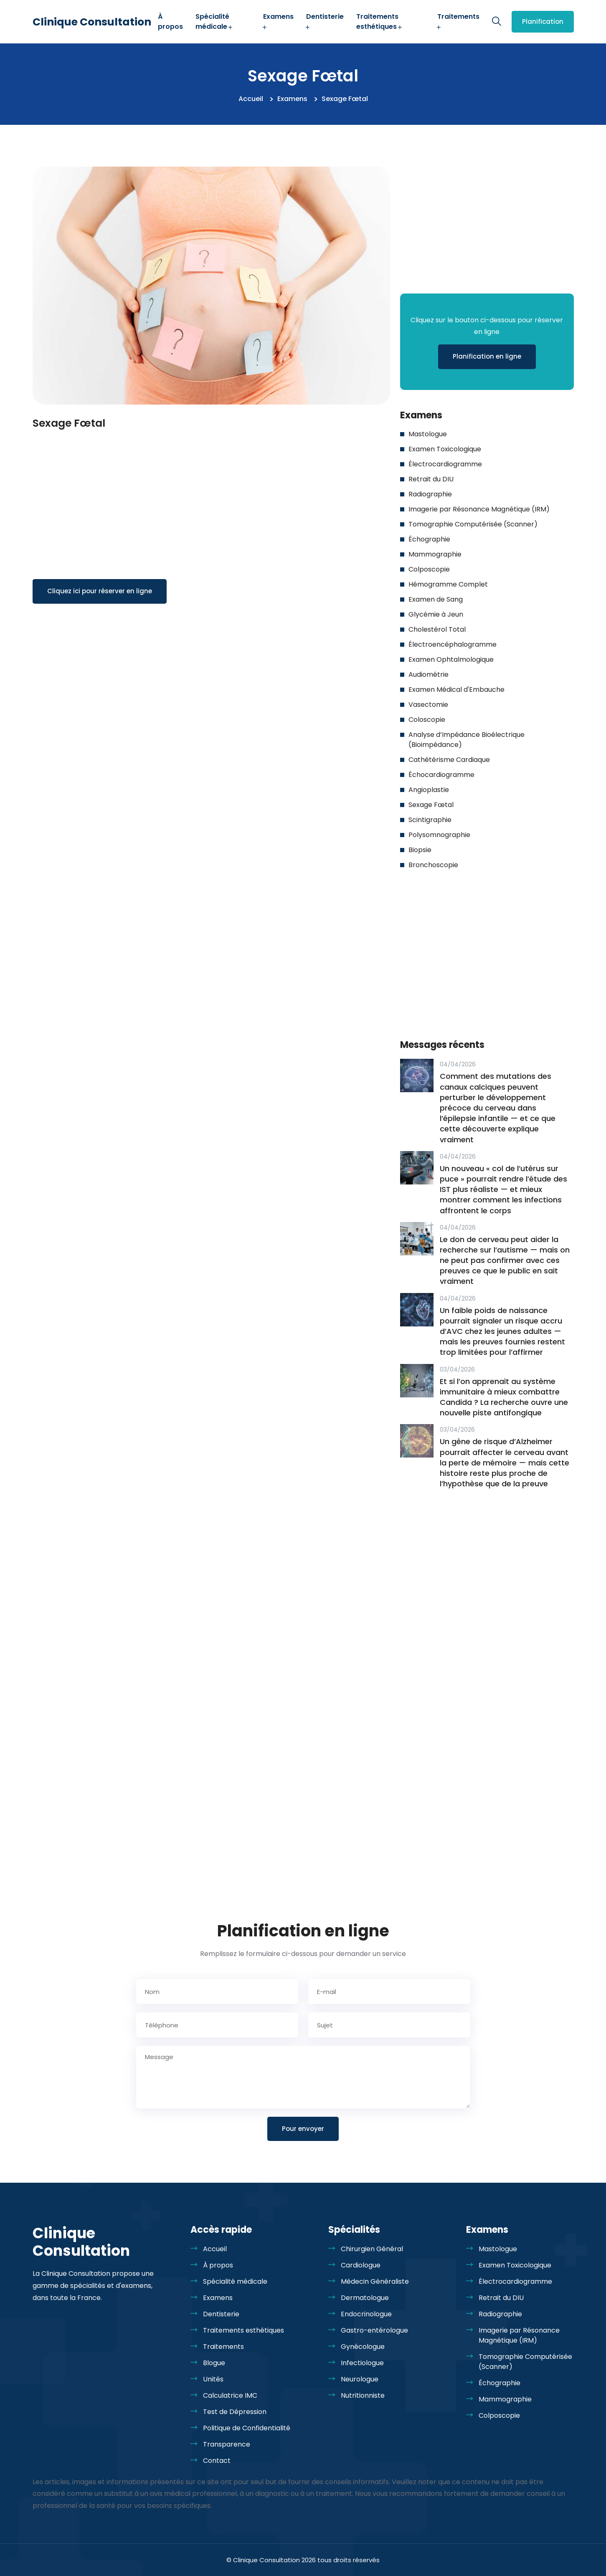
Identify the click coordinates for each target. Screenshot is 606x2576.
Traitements (458, 21)
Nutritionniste (363, 2395)
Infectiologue (362, 2363)
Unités (213, 2379)
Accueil (250, 99)
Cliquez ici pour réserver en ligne (99, 591)
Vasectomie (428, 704)
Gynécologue (363, 2346)
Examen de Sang (435, 599)
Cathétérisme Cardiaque (449, 759)
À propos (170, 21)
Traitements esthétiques (379, 21)
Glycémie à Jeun (435, 614)
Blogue (214, 2363)
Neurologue (359, 2379)
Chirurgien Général (372, 2249)
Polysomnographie (439, 835)
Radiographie (430, 494)
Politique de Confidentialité (246, 2428)
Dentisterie (325, 21)
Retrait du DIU (431, 479)
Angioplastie (428, 790)
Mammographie (434, 554)
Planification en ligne (487, 356)
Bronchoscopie (433, 865)
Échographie (429, 539)
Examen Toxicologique (444, 449)
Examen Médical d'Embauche (456, 689)
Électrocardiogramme (445, 464)
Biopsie (419, 850)
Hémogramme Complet (448, 584)
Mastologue (427, 434)
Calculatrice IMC (230, 2395)
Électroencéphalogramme (452, 644)
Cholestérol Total (437, 629)
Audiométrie (428, 674)
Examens (278, 21)
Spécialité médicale (214, 21)
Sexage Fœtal (431, 805)
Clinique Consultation (92, 22)
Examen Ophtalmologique (451, 659)
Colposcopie (429, 569)
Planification (542, 21)
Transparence (226, 2444)
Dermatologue (365, 2298)
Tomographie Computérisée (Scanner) (473, 524)
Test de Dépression (234, 2412)
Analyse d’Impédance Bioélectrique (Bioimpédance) (466, 739)
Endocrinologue (366, 2314)
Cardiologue (360, 2265)
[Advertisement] (211, 494)
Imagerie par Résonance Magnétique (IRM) (479, 509)
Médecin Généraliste (375, 2281)
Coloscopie (426, 719)
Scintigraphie (429, 820)
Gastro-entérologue (374, 2330)
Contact (217, 2460)
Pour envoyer (303, 2128)
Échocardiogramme (441, 774)
